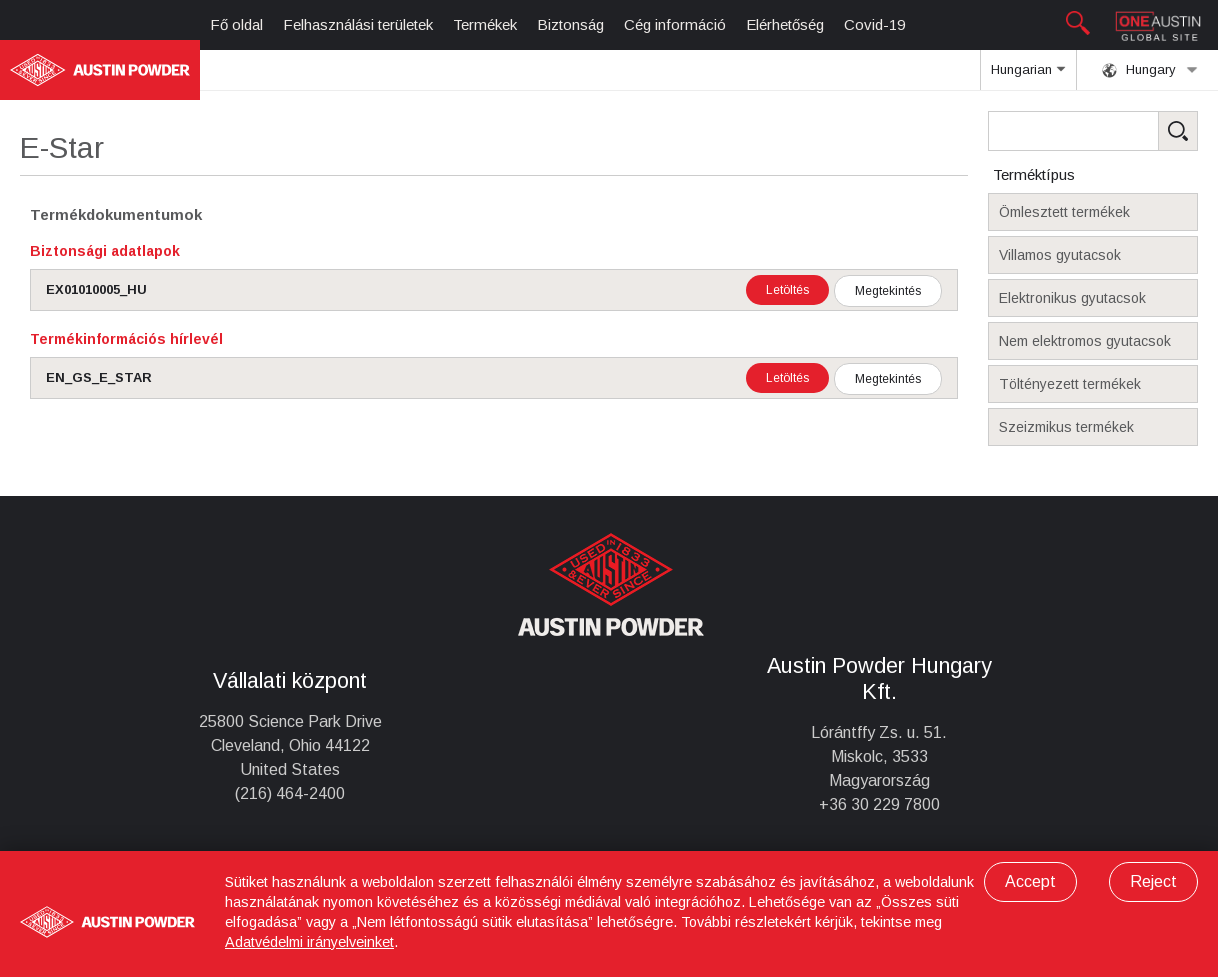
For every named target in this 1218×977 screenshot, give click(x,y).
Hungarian (1028, 76)
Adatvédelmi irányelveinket (309, 942)
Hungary (1150, 70)
